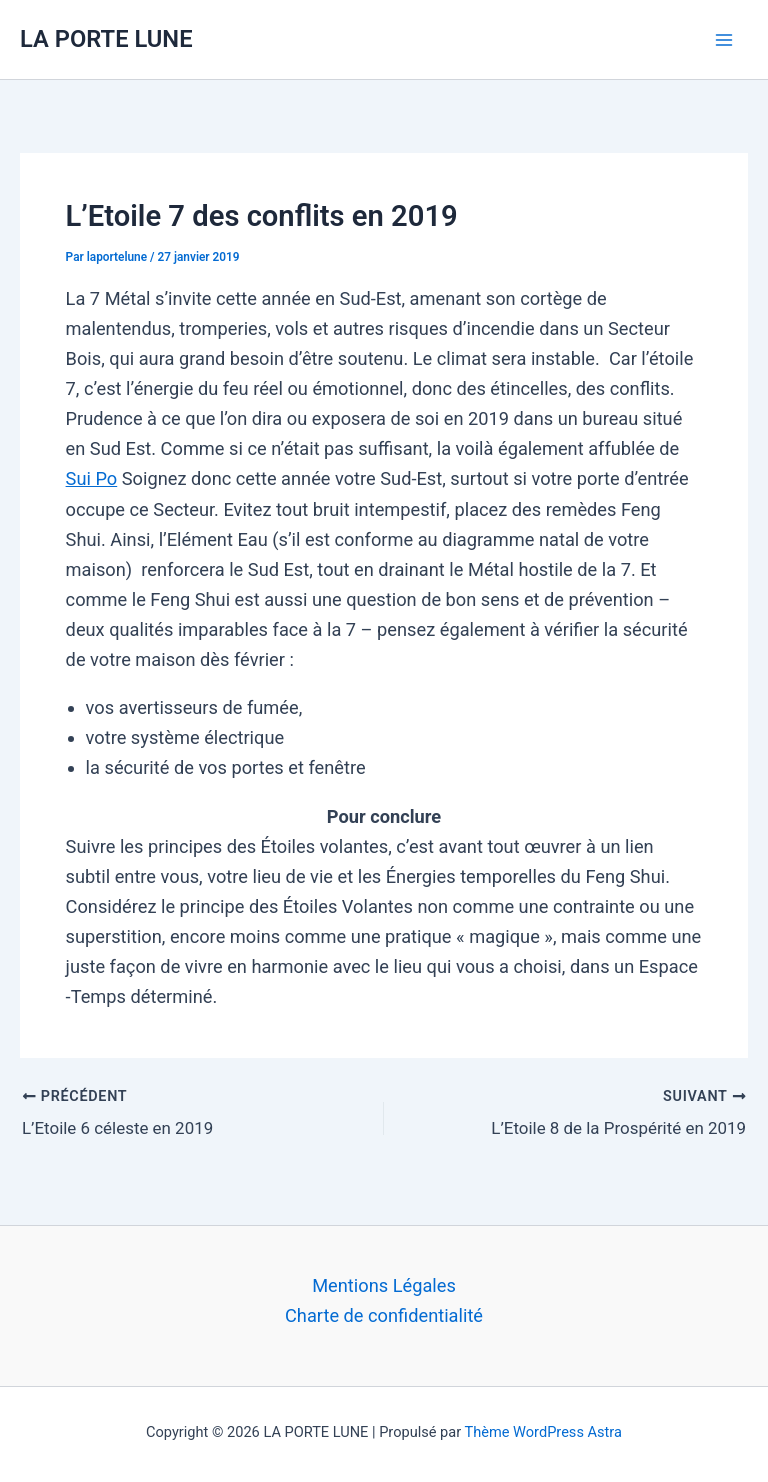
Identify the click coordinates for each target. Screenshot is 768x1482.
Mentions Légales (384, 1280)
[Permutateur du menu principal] (724, 39)
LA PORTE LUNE (106, 39)
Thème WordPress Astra (543, 1427)
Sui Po (92, 478)
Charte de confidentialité (384, 1310)
